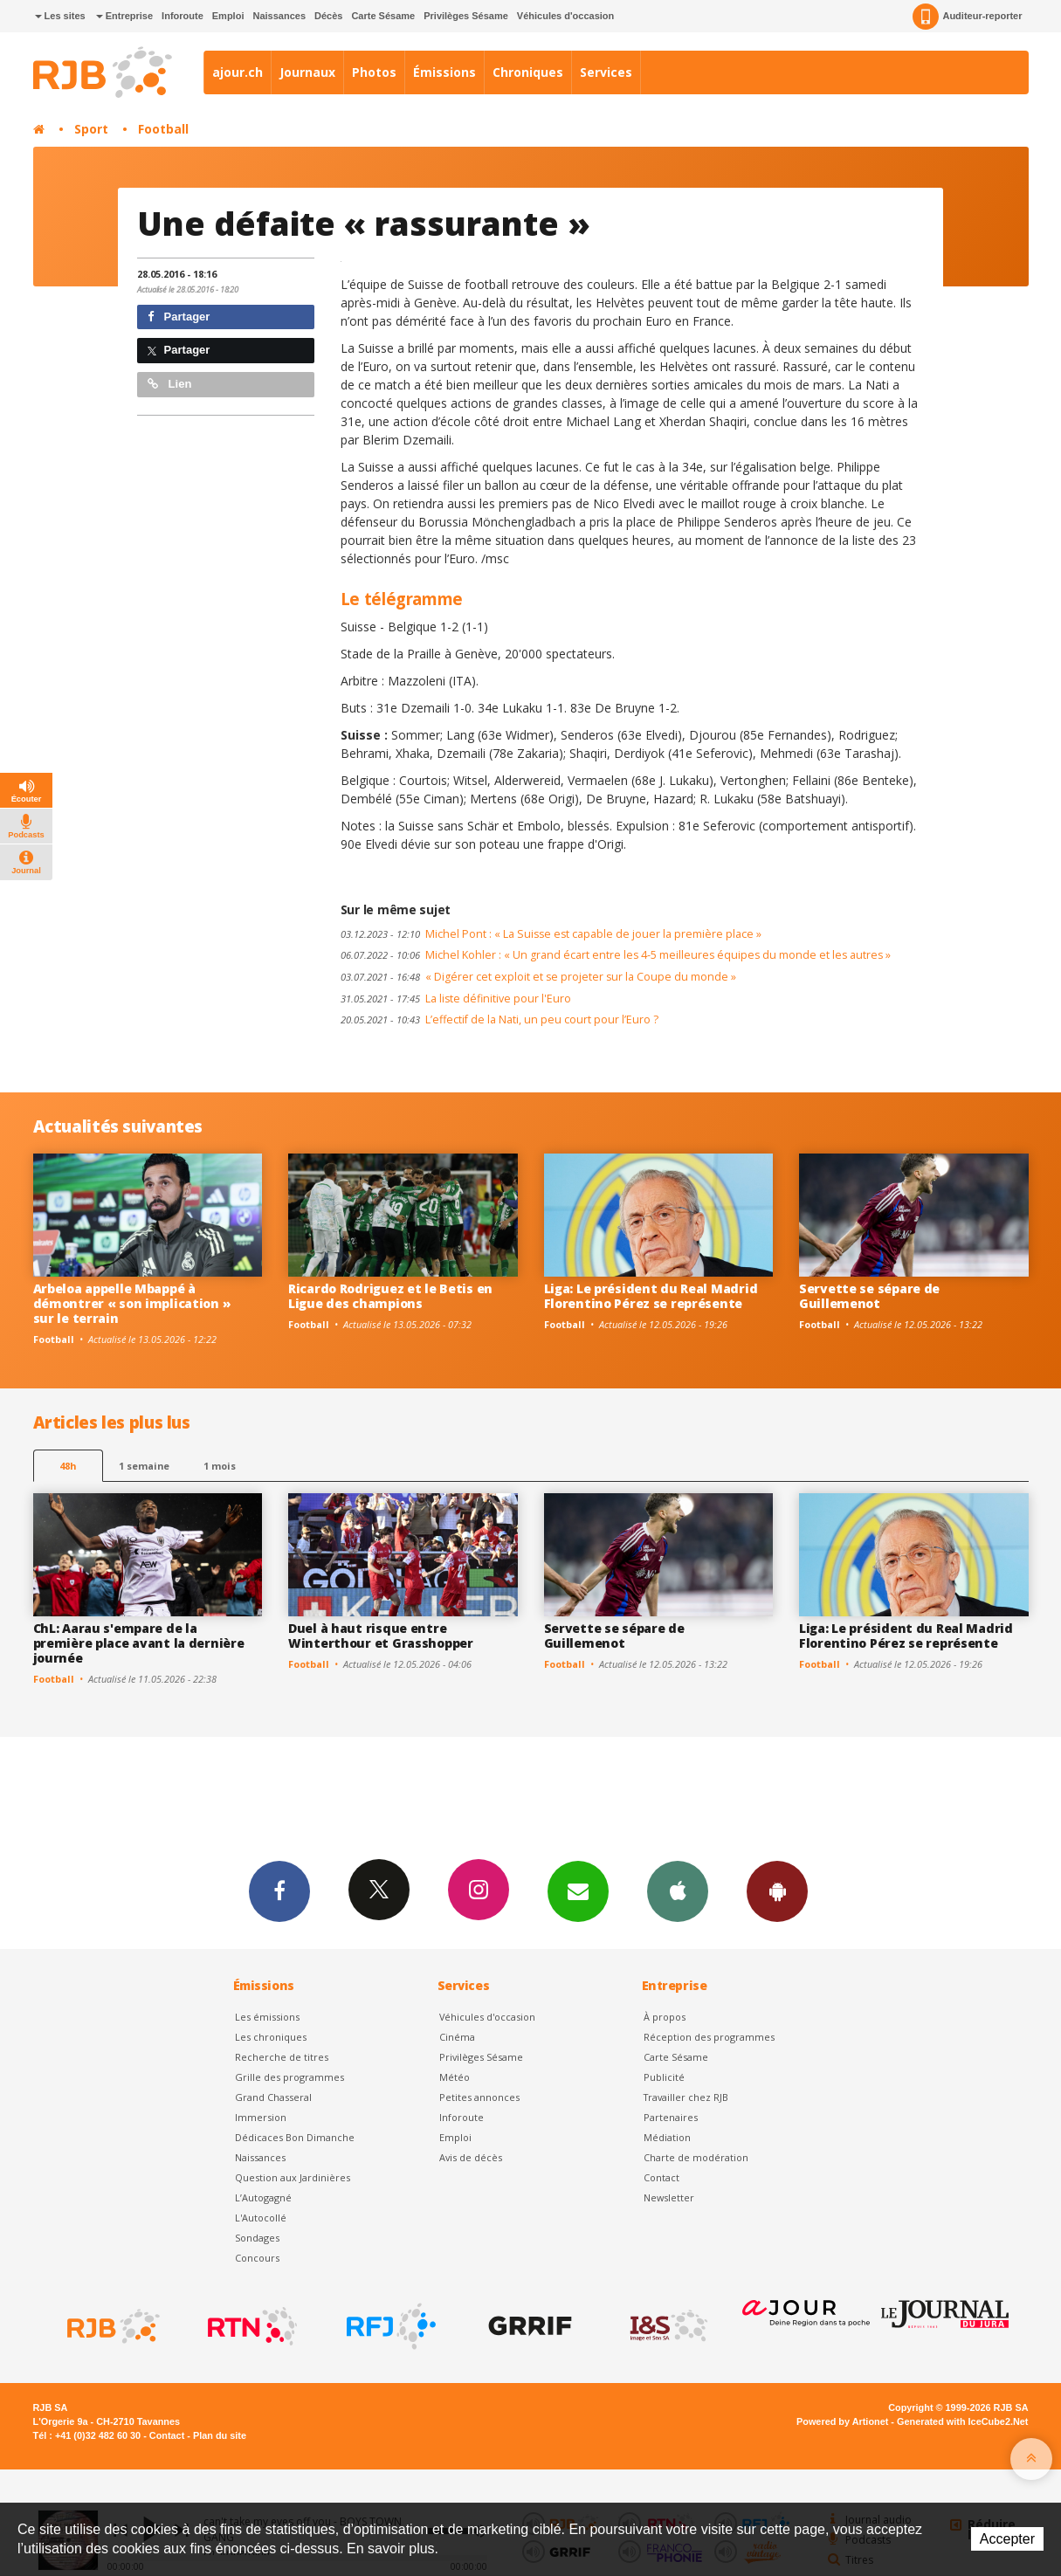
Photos (374, 72)
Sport (91, 129)
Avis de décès (470, 2157)
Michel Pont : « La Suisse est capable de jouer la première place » (551, 933)
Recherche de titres (281, 2057)
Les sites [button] (60, 15)
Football (163, 129)
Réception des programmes (709, 2036)
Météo (454, 2077)
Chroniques (528, 72)
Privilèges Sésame (466, 15)
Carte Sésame (383, 15)
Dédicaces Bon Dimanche (295, 2137)
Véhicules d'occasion (565, 15)
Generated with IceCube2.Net (962, 2421)
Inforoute (182, 15)
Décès (328, 15)
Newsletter (669, 2197)
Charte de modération (696, 2157)
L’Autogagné (263, 2197)
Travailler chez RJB (686, 2097)
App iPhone (677, 1890)
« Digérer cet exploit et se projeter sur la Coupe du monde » (538, 976)
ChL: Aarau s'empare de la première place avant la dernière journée (139, 1643)
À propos (665, 2016)
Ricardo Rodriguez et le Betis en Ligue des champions (390, 1296)
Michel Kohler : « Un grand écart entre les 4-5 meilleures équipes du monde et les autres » (616, 954)
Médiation (667, 2137)
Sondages (257, 2237)
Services (606, 72)
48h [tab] (67, 1465)
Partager (179, 316)
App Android (777, 1890)
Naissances (279, 15)
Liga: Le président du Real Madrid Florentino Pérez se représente (651, 1296)
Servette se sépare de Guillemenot (869, 1296)
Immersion (260, 2117)
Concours (257, 2257)
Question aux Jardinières (292, 2177)
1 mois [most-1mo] (219, 1465)
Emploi (228, 15)
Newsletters (578, 1890)
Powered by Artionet (842, 2421)
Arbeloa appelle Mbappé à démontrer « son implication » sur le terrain (132, 1303)
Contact (661, 2177)
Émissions (444, 72)
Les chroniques (271, 2036)
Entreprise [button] (124, 15)
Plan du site (219, 2435)
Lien (169, 383)
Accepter (1007, 2538)
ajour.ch (237, 72)
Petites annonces (479, 2097)
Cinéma (457, 2036)
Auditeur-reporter (967, 16)
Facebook (279, 1890)
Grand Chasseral (273, 2097)
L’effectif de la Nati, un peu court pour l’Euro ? (499, 1019)
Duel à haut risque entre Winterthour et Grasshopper (380, 1635)
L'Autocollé (260, 2217)
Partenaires (671, 2117)
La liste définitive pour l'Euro (456, 998)
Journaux (307, 72)
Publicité (664, 2077)
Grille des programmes (289, 2077)
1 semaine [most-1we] (144, 1465)
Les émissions (267, 2016)
